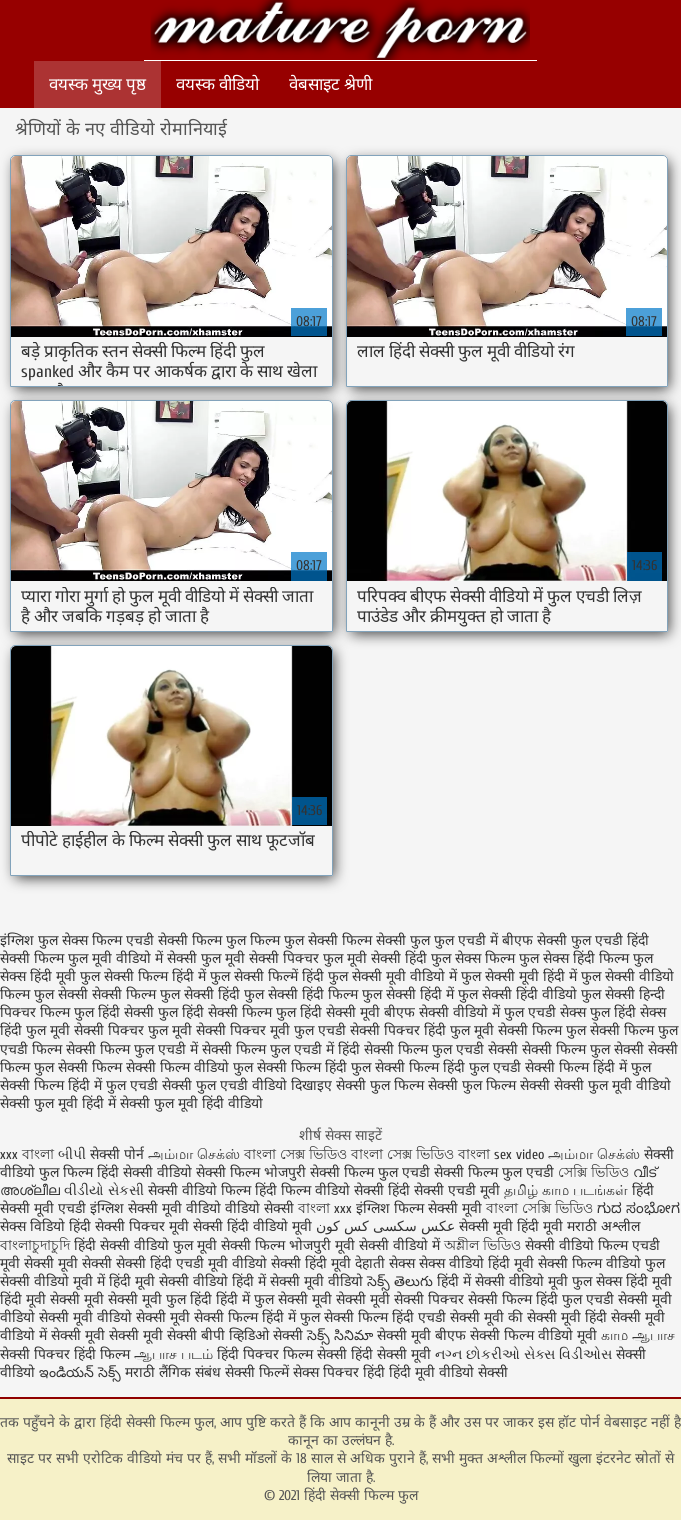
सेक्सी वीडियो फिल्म (578, 1245)
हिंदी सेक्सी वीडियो (144, 1172)
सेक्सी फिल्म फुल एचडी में (132, 1049)
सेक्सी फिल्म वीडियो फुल (189, 1067)
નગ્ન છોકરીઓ (477, 1354)
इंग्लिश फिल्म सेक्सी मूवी (421, 1208)
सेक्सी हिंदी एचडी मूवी (172, 1263)
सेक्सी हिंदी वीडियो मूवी (252, 1226)
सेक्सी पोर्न (117, 1154)
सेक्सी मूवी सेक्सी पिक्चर (400, 1299)
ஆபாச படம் (173, 1354)
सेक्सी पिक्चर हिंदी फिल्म (67, 1354)
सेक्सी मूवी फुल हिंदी (162, 1299)
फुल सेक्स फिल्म (473, 958)
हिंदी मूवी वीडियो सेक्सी (448, 1372)
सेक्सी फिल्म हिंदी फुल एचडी (448, 1067)
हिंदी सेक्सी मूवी (393, 1354)
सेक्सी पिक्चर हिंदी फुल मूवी (422, 1030)
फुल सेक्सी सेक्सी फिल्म (95, 994)
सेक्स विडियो (32, 1226)
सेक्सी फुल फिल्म (380, 1085)
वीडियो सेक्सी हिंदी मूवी (291, 1263)
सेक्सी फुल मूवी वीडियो (612, 1085)
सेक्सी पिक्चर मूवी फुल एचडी (271, 1030)
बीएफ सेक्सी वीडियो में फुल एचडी (470, 1012)
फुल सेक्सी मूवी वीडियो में (392, 976)
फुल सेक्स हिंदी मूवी (622, 1281)
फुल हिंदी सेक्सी (114, 1012)
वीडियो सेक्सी (259, 1208)
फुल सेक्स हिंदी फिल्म (574, 958)
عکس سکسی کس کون (385, 1226)
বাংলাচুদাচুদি (37, 1245)
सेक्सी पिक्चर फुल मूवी (133, 1030)
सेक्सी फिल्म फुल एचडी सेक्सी (441, 1049)
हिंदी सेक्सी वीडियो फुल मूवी (147, 1245)
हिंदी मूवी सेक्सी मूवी (54, 1299)
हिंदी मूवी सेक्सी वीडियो (168, 1281)
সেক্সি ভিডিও (593, 1172)
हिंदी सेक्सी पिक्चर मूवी (129, 1226)
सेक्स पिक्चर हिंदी (339, 1372)
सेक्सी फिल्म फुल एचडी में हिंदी (281, 1049)
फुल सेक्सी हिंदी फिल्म (301, 994)
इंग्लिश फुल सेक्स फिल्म (61, 940)
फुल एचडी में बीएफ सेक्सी (500, 940)
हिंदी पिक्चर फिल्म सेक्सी (284, 1354)
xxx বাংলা (27, 1154)
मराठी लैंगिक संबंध (173, 1372)
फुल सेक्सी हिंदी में (408, 994)
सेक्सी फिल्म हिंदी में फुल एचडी (79, 1085)
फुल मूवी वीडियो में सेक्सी (132, 958)
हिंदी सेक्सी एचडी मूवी (444, 1190)
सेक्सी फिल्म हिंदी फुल (314, 1067)
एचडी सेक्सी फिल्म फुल (186, 940)
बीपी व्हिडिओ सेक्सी (254, 1335)
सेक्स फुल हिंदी (598, 1012)
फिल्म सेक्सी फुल (386, 940)
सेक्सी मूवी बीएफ (421, 1335)
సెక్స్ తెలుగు (400, 1281)
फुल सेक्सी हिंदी (200, 994)
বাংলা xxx (325, 1208)
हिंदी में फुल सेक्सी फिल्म (325, 1317)
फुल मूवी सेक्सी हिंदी (375, 958)
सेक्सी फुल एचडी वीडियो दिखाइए (247, 1085)
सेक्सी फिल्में (257, 1372)
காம (614, 1335)
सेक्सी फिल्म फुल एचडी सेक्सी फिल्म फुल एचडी (432, 1172)
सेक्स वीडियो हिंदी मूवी (478, 1263)
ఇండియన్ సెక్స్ (80, 1372)
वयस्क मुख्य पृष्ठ (97, 84)
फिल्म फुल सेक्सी (294, 940)
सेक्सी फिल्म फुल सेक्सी (583, 1049)
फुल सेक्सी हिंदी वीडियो (517, 994)
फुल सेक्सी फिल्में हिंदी (267, 976)
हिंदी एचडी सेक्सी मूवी (448, 1317)
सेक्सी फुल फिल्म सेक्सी (489, 1085)
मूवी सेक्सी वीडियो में (389, 1245)
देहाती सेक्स (387, 1263)
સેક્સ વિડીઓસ (568, 1354)
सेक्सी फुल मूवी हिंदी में (58, 1103)
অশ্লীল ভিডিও (482, 1245)
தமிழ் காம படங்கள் (566, 1190)
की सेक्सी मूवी (546, 1317)
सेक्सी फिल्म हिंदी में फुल (588, 1067)
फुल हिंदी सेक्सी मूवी (328, 1012)
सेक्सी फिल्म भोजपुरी (251, 1172)
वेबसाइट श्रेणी (330, 84)
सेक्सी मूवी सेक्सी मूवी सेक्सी (124, 1335)
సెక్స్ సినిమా (340, 1335)
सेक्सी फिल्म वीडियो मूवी (535, 1335)
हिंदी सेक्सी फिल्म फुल (340, 32)
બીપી (74, 1154)
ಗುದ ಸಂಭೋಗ (638, 1208)
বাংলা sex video (503, 1154)
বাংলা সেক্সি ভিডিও (541, 1208)
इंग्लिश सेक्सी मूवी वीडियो (155, 1208)
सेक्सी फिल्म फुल (542, 1030)
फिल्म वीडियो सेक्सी (334, 1190)
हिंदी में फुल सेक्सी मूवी (276, 1299)
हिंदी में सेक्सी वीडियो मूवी (504, 1281)
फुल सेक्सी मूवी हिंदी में (519, 976)
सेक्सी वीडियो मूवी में (54, 1281)
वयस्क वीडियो (217, 84)
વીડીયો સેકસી (104, 1190)
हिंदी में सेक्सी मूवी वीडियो (297, 1281)
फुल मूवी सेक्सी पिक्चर (260, 958)
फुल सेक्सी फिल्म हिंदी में (143, 976)
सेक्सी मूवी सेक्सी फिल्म (197, 1317)
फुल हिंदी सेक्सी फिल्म (215, 1012)
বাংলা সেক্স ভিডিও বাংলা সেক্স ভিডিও (351, 1154)
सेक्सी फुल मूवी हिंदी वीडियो (191, 1103)
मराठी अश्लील (603, 1226)
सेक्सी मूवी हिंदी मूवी (511, 1226)
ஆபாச (653, 1335)
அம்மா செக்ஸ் (194, 1154)
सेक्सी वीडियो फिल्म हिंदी (214, 1190)
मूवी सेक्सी (87, 1263)
